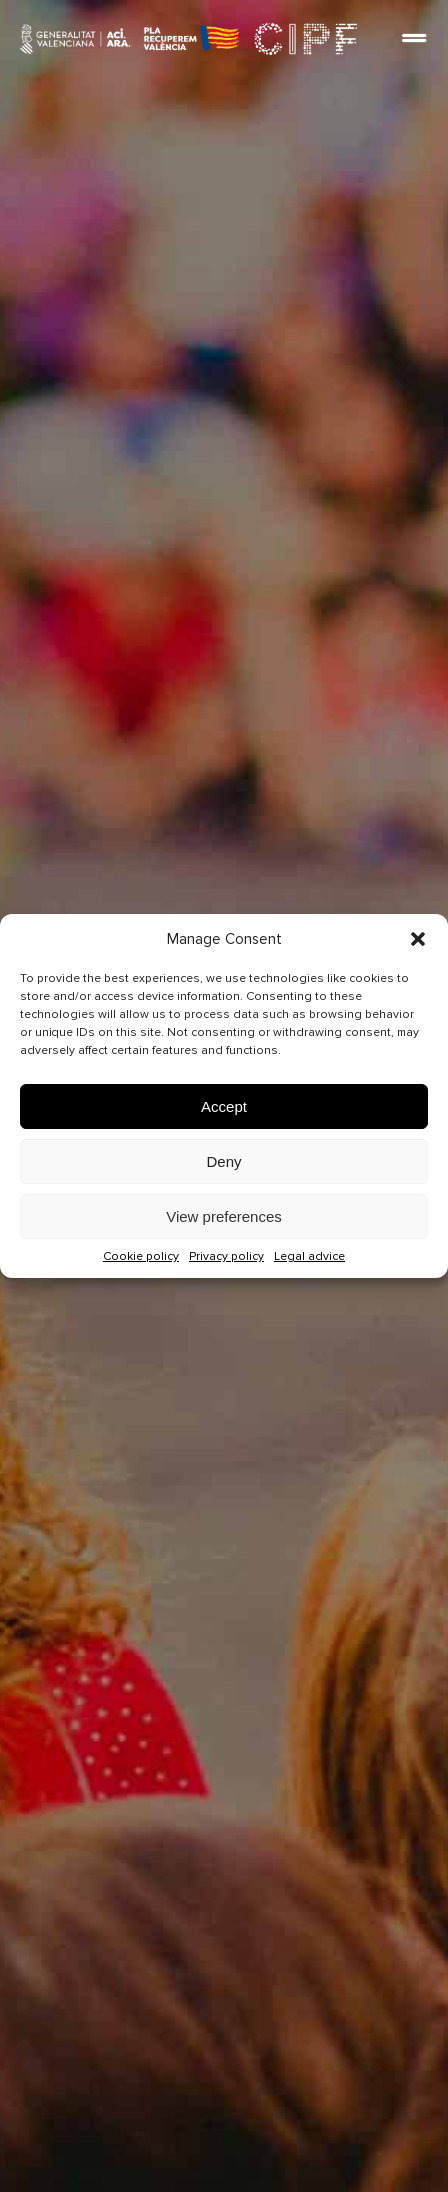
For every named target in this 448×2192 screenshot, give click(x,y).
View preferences (224, 1216)
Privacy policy (226, 1256)
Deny (223, 1161)
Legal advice (309, 1256)
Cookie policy (141, 1256)
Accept (224, 1106)
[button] (418, 939)
